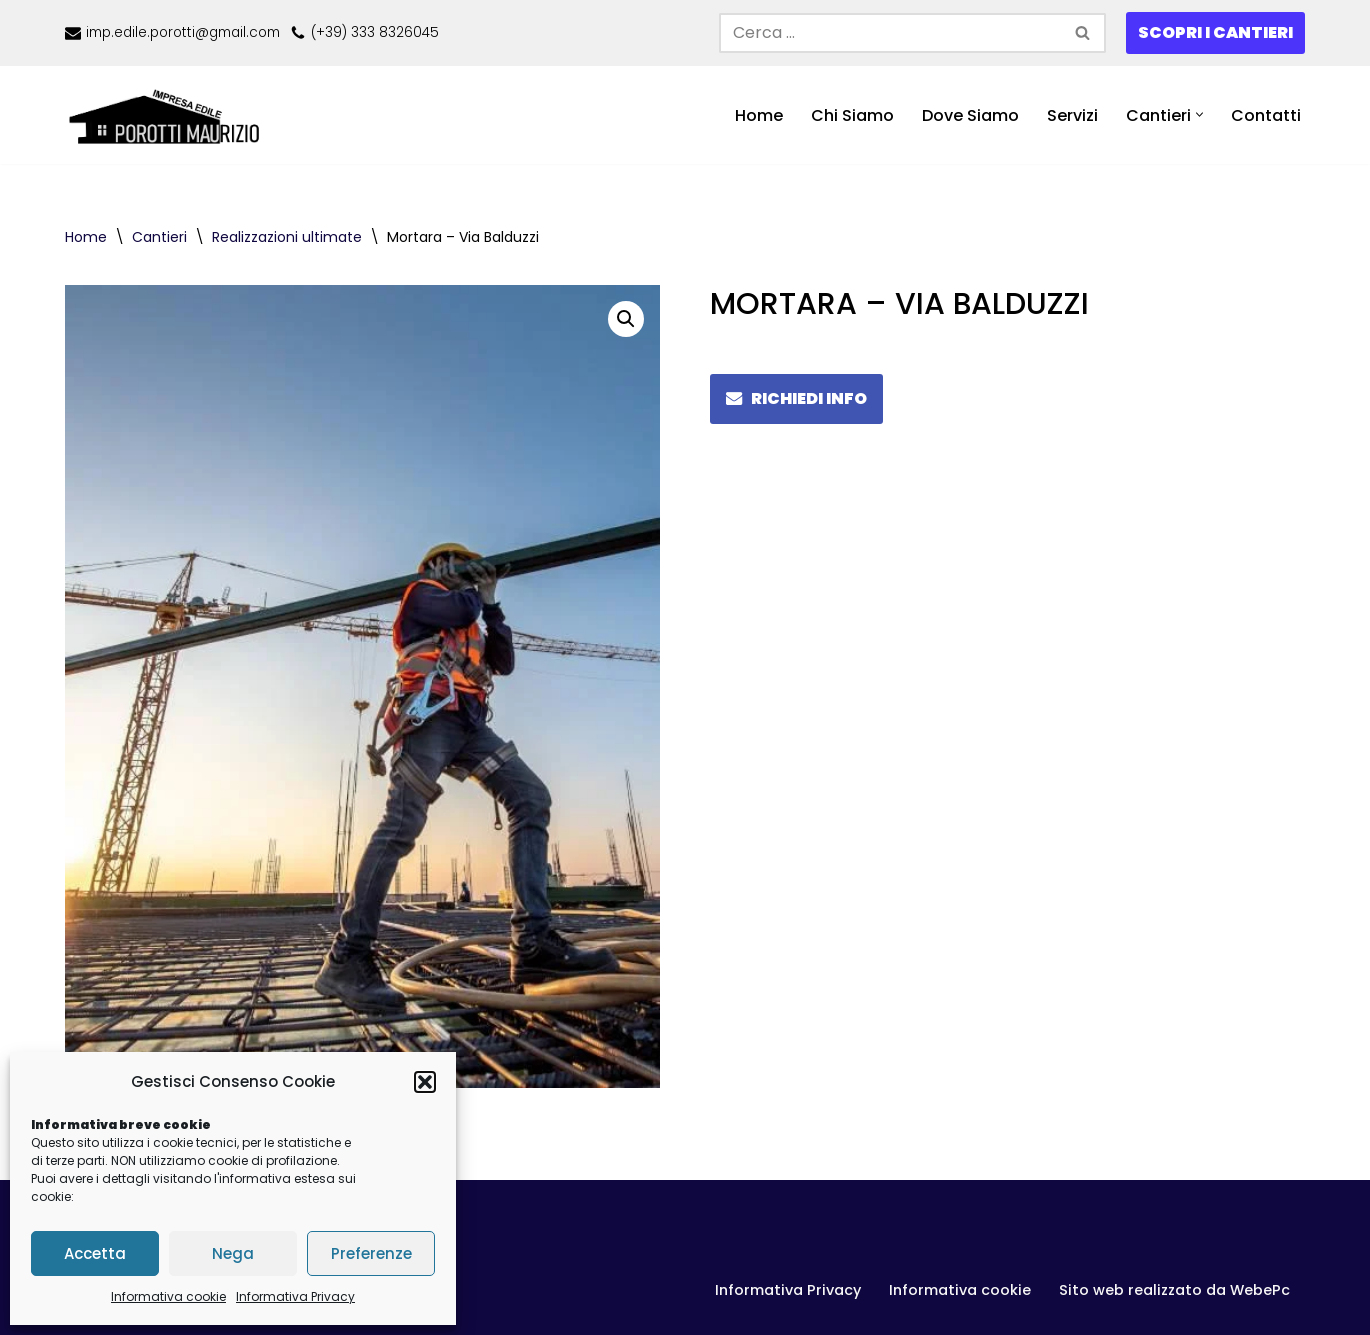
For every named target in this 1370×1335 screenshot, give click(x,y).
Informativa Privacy (295, 1296)
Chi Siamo (852, 115)
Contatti (1266, 115)
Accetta (95, 1253)
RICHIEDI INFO (796, 398)
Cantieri (159, 237)
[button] (425, 1082)
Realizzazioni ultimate (287, 237)
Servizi (1072, 115)
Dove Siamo (970, 115)
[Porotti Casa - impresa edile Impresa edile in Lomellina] (170, 115)
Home (759, 115)
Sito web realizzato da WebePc (1174, 1290)
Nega (233, 1253)
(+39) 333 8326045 (375, 32)
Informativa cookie (168, 1296)
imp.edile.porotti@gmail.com (183, 32)
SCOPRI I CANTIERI (1215, 32)
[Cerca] (890, 33)
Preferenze (371, 1253)
